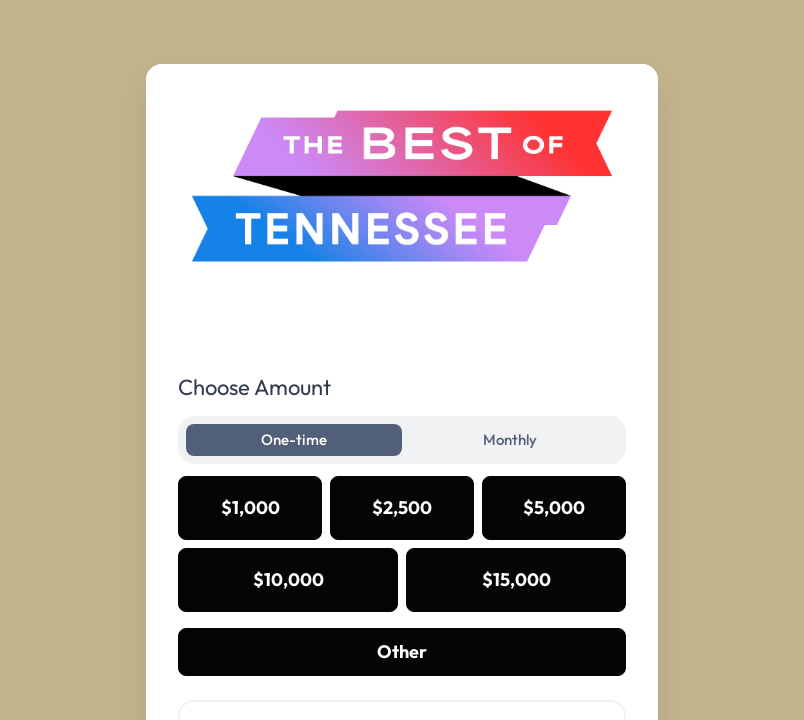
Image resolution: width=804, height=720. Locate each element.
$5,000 (554, 507)
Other (402, 651)
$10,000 (288, 579)
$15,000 (516, 579)
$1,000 (250, 507)
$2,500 (402, 507)
